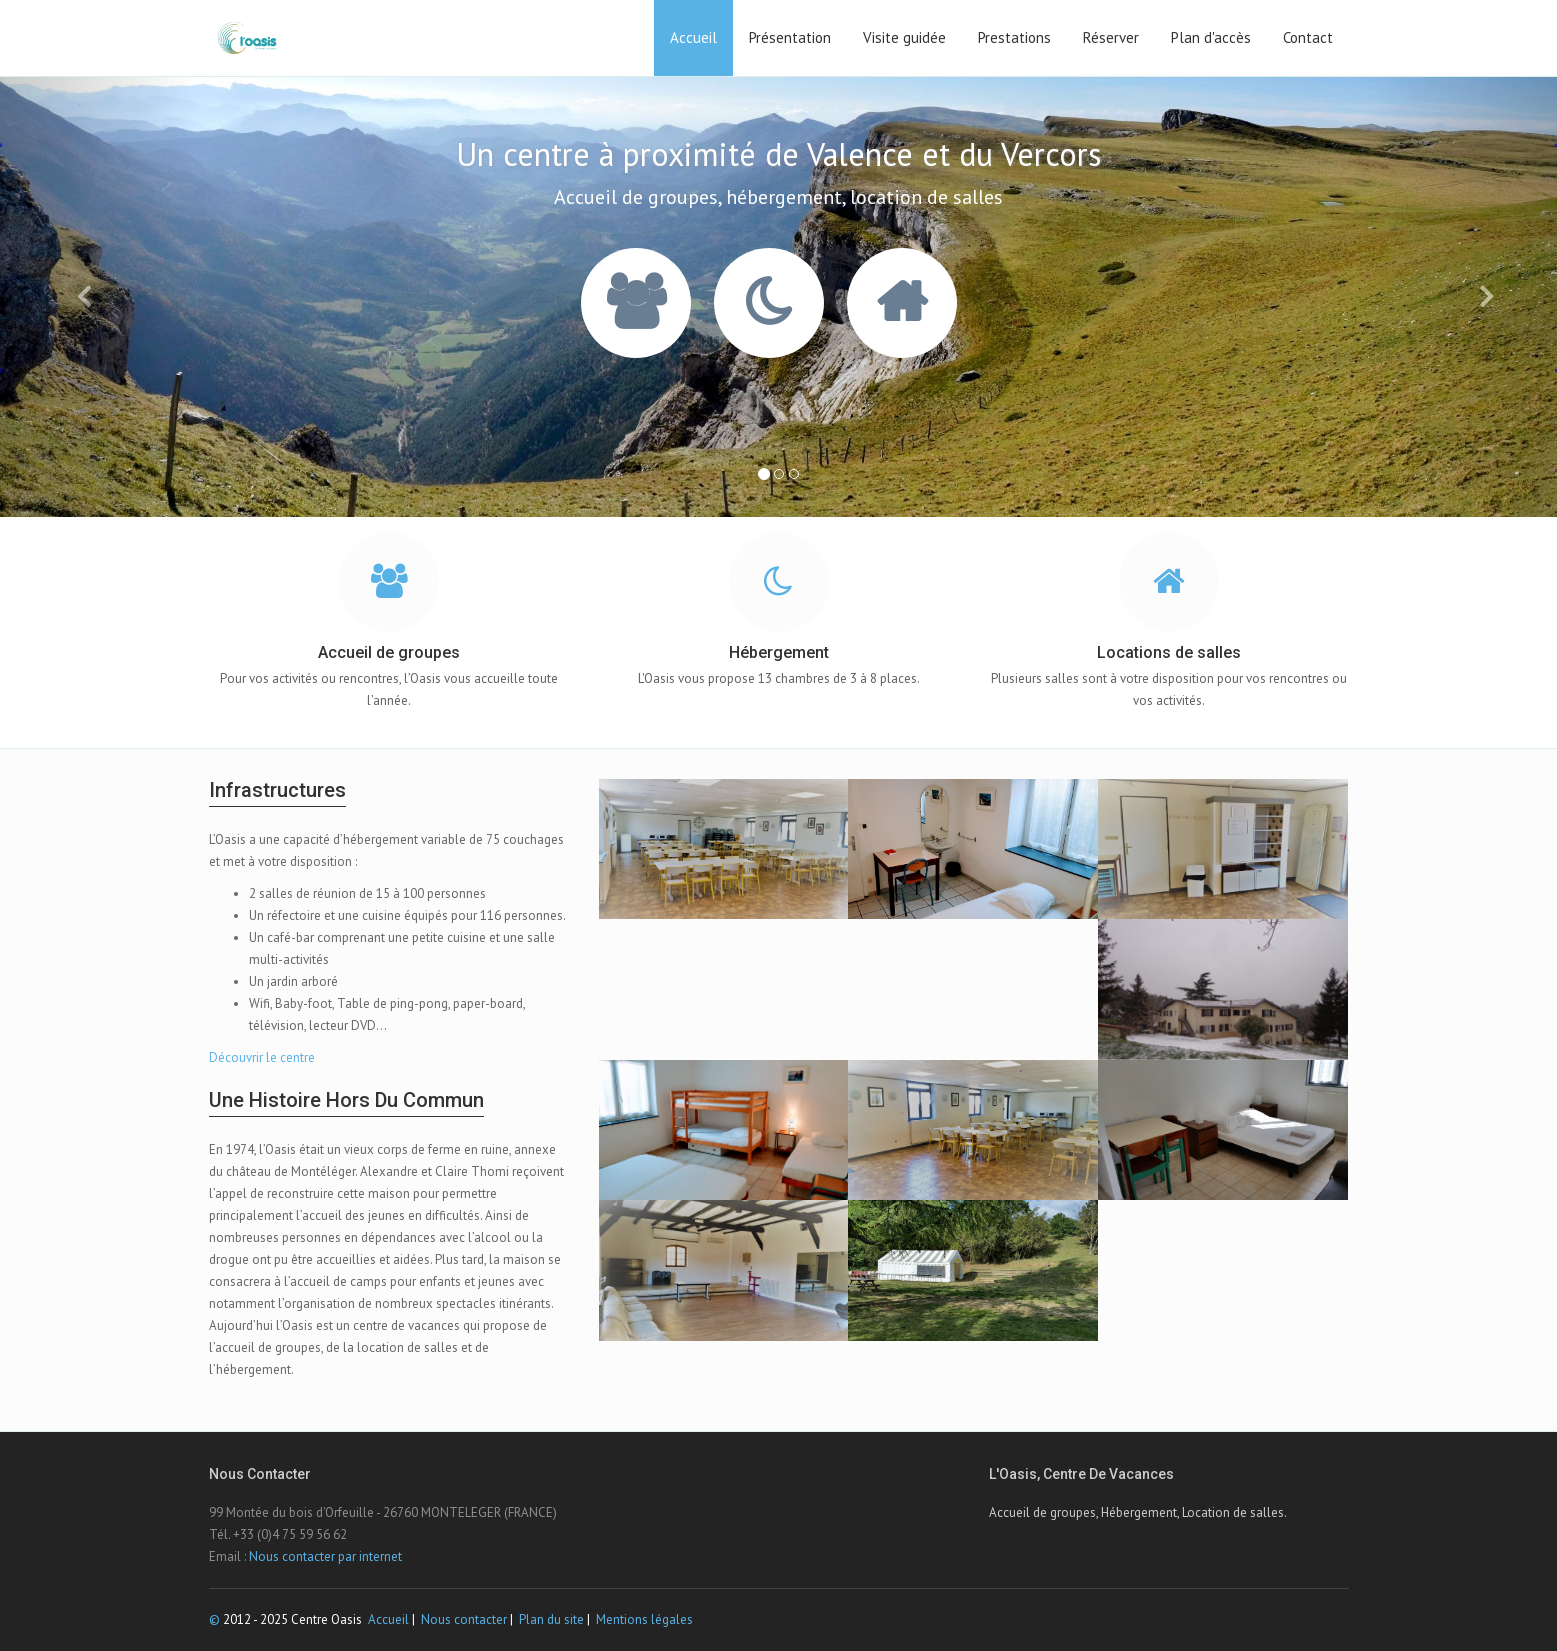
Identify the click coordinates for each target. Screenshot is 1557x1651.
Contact (1308, 37)
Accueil (693, 37)
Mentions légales (644, 1619)
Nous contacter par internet (325, 1556)
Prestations (1014, 37)
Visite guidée (904, 37)
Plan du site (551, 1619)
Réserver (1111, 37)
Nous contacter (464, 1619)
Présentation (790, 37)
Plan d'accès (1211, 37)
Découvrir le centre (262, 1057)
